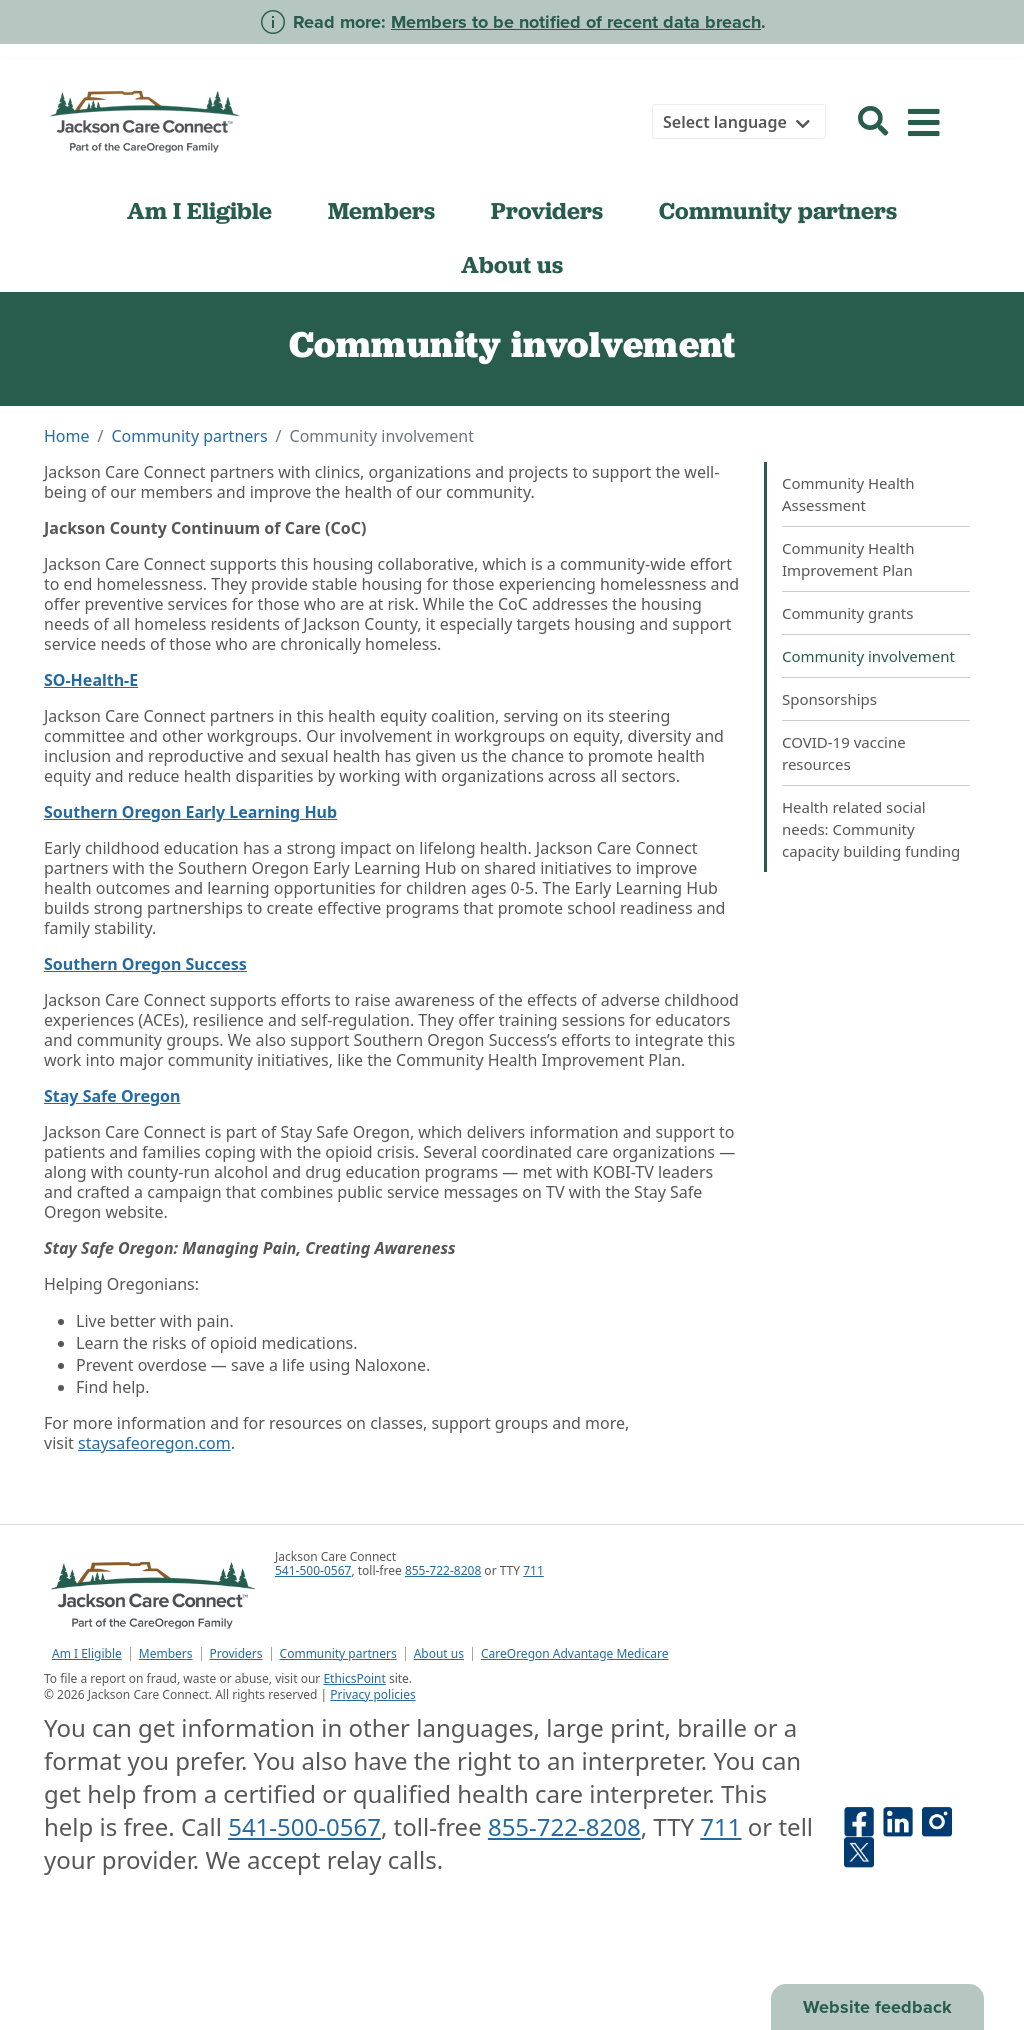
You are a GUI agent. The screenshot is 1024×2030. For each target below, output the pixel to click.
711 (533, 1570)
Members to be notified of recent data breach (576, 22)
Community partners (778, 211)
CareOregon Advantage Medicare (575, 1654)
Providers (547, 211)
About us (512, 265)
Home (67, 436)
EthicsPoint (354, 1678)
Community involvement (868, 656)
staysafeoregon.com (154, 1443)
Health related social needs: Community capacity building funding (871, 829)
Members (381, 211)
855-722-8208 (443, 1570)
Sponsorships (829, 699)
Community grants (847, 613)
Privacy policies (372, 1694)
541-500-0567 (313, 1570)
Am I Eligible (199, 211)
